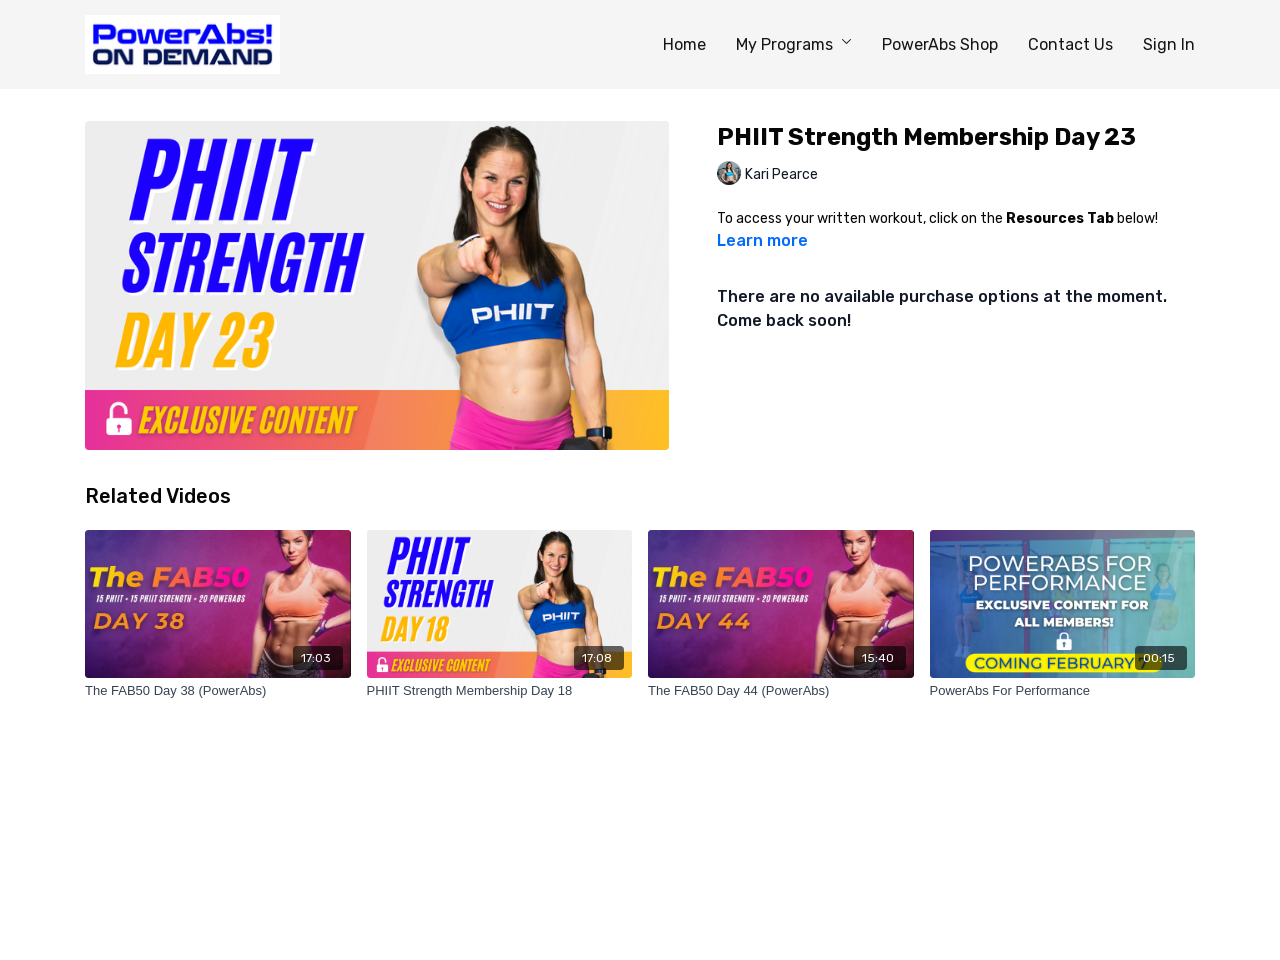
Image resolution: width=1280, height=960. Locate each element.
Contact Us (1070, 44)
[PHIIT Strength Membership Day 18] (500, 691)
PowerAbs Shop (940, 44)
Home (684, 44)
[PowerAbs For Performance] (1063, 691)
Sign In (1169, 44)
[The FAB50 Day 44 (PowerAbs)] (781, 691)
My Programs (794, 44)
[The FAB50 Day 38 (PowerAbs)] (218, 691)
